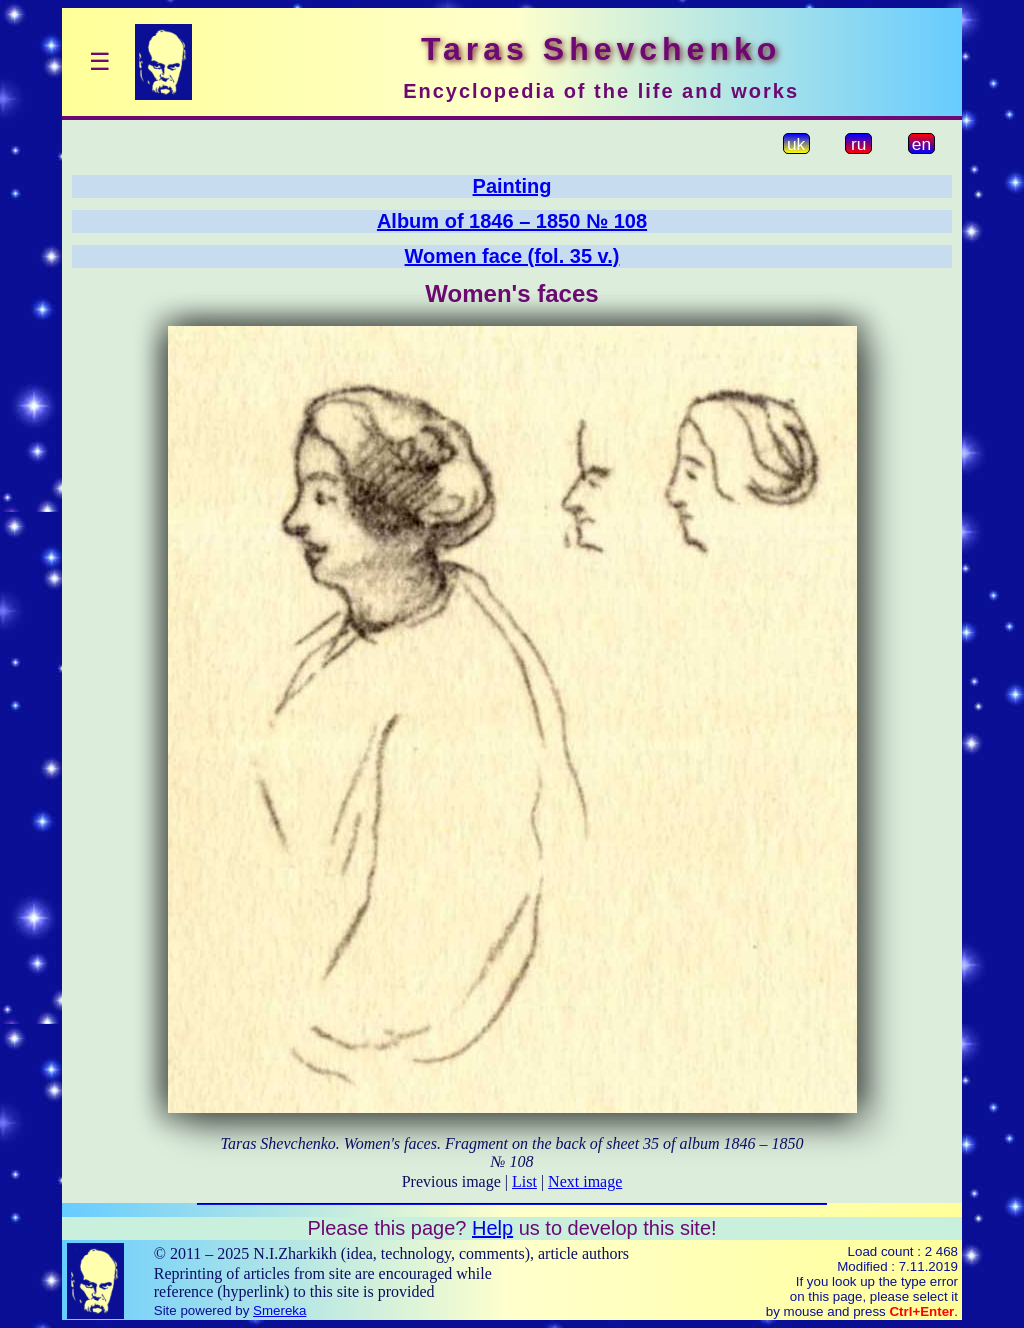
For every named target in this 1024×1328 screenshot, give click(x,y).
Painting (512, 186)
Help (492, 1228)
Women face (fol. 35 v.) (512, 256)
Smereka (279, 1310)
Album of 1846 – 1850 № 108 (512, 221)
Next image (585, 1181)
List (524, 1181)
